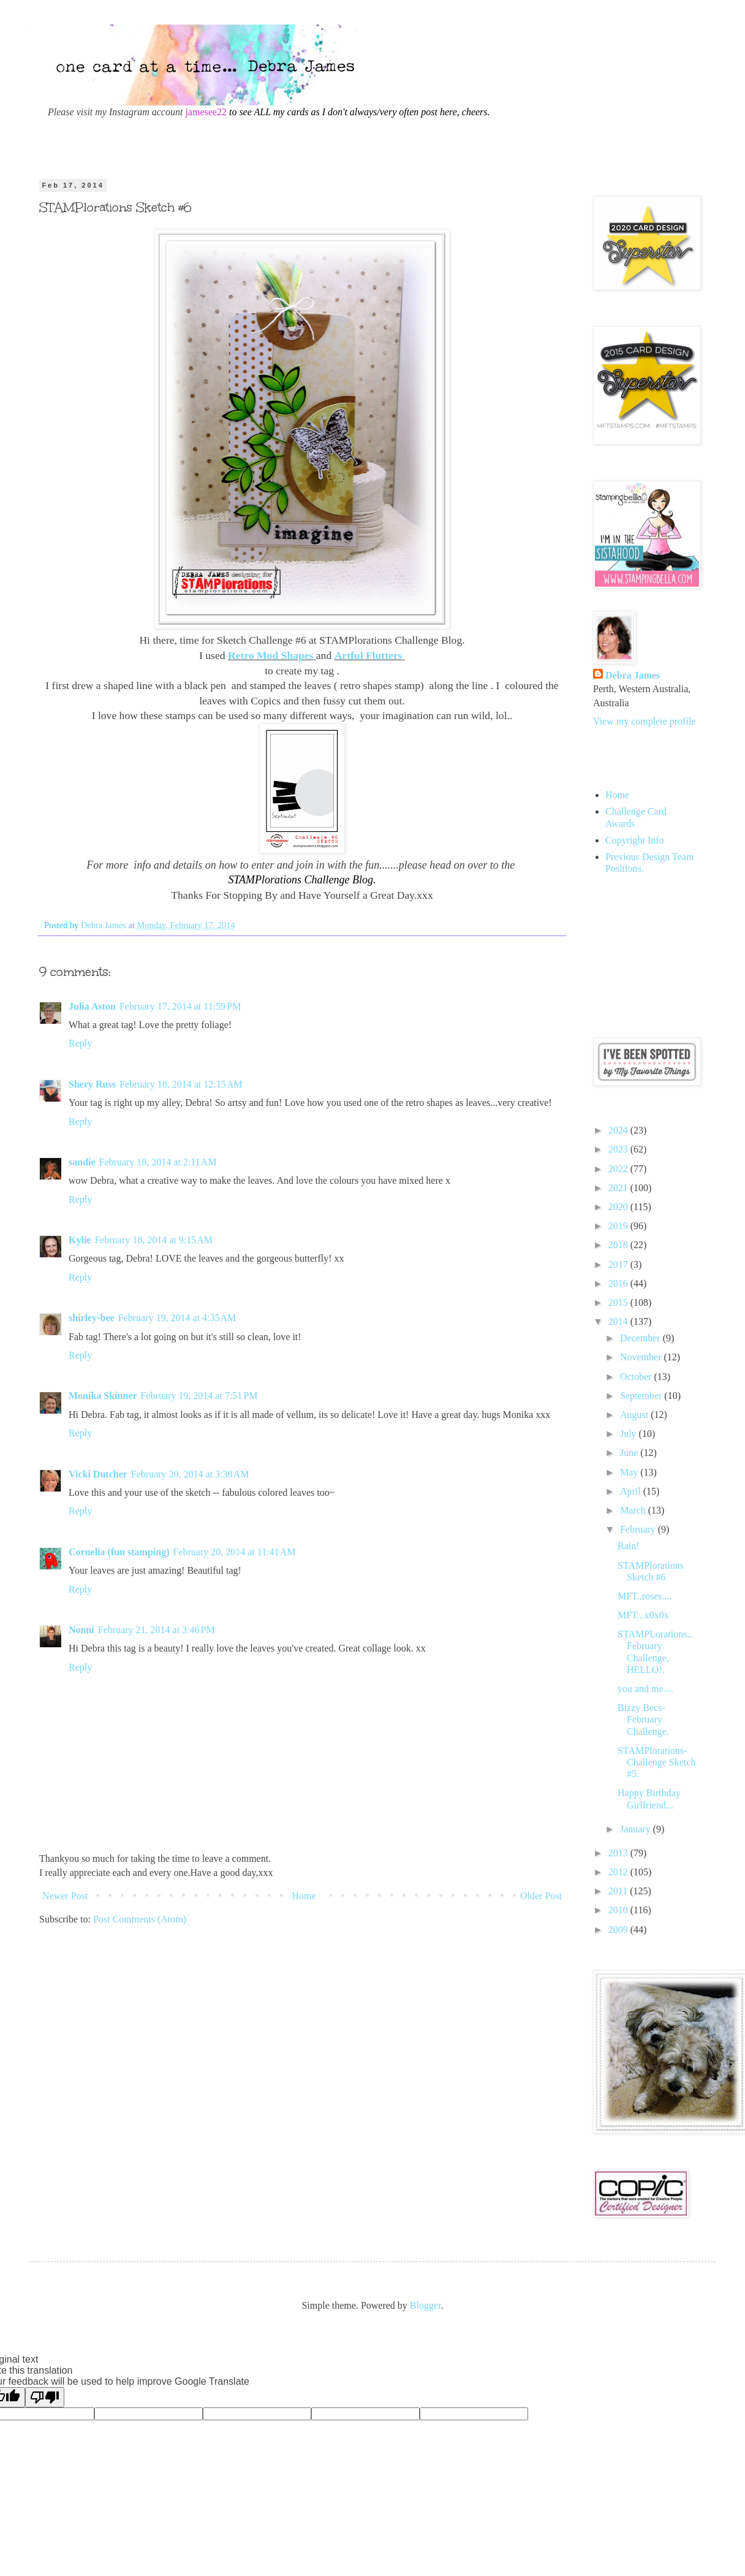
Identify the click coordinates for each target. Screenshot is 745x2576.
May (630, 1472)
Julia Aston (92, 1006)
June (630, 1452)
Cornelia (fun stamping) (119, 1552)
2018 (619, 1245)
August (635, 1414)
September (642, 1395)
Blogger (425, 2305)
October (637, 1376)
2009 (619, 1929)
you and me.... (645, 1688)
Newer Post (65, 1896)
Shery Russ (92, 1084)
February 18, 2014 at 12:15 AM (181, 1084)
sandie (82, 1162)
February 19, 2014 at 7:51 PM (199, 1395)
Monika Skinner (103, 1395)
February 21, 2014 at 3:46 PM (156, 1630)
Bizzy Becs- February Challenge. (643, 1719)
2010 (619, 1910)
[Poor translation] (44, 2397)
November (642, 1357)
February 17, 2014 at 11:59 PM (180, 1006)
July (629, 1433)
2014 (619, 1321)
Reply (80, 1043)
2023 (619, 1149)
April (631, 1491)
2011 (619, 1891)
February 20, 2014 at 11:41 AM (234, 1552)
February (639, 1529)
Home (304, 1896)
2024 (619, 1130)
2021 (619, 1188)
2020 (619, 1207)
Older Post (541, 1896)
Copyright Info (634, 840)
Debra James (632, 675)
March (634, 1510)
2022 (619, 1169)
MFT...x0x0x (643, 1615)
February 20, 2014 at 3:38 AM (190, 1474)
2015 (619, 1302)
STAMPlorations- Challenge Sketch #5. (656, 1762)
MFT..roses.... (645, 1596)
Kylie (80, 1240)
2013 (619, 1853)
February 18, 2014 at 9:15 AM (153, 1240)
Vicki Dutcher (98, 1474)
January (636, 1829)
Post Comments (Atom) (139, 1919)
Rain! (629, 1546)
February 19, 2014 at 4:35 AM (177, 1318)
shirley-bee (92, 1318)
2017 (619, 1264)
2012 (619, 1872)
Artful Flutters (369, 655)
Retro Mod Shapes (270, 655)
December (641, 1338)
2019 (619, 1226)
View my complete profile (644, 721)
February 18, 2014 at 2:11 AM (158, 1162)
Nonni (81, 1630)
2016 (619, 1283)
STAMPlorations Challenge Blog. (302, 880)
